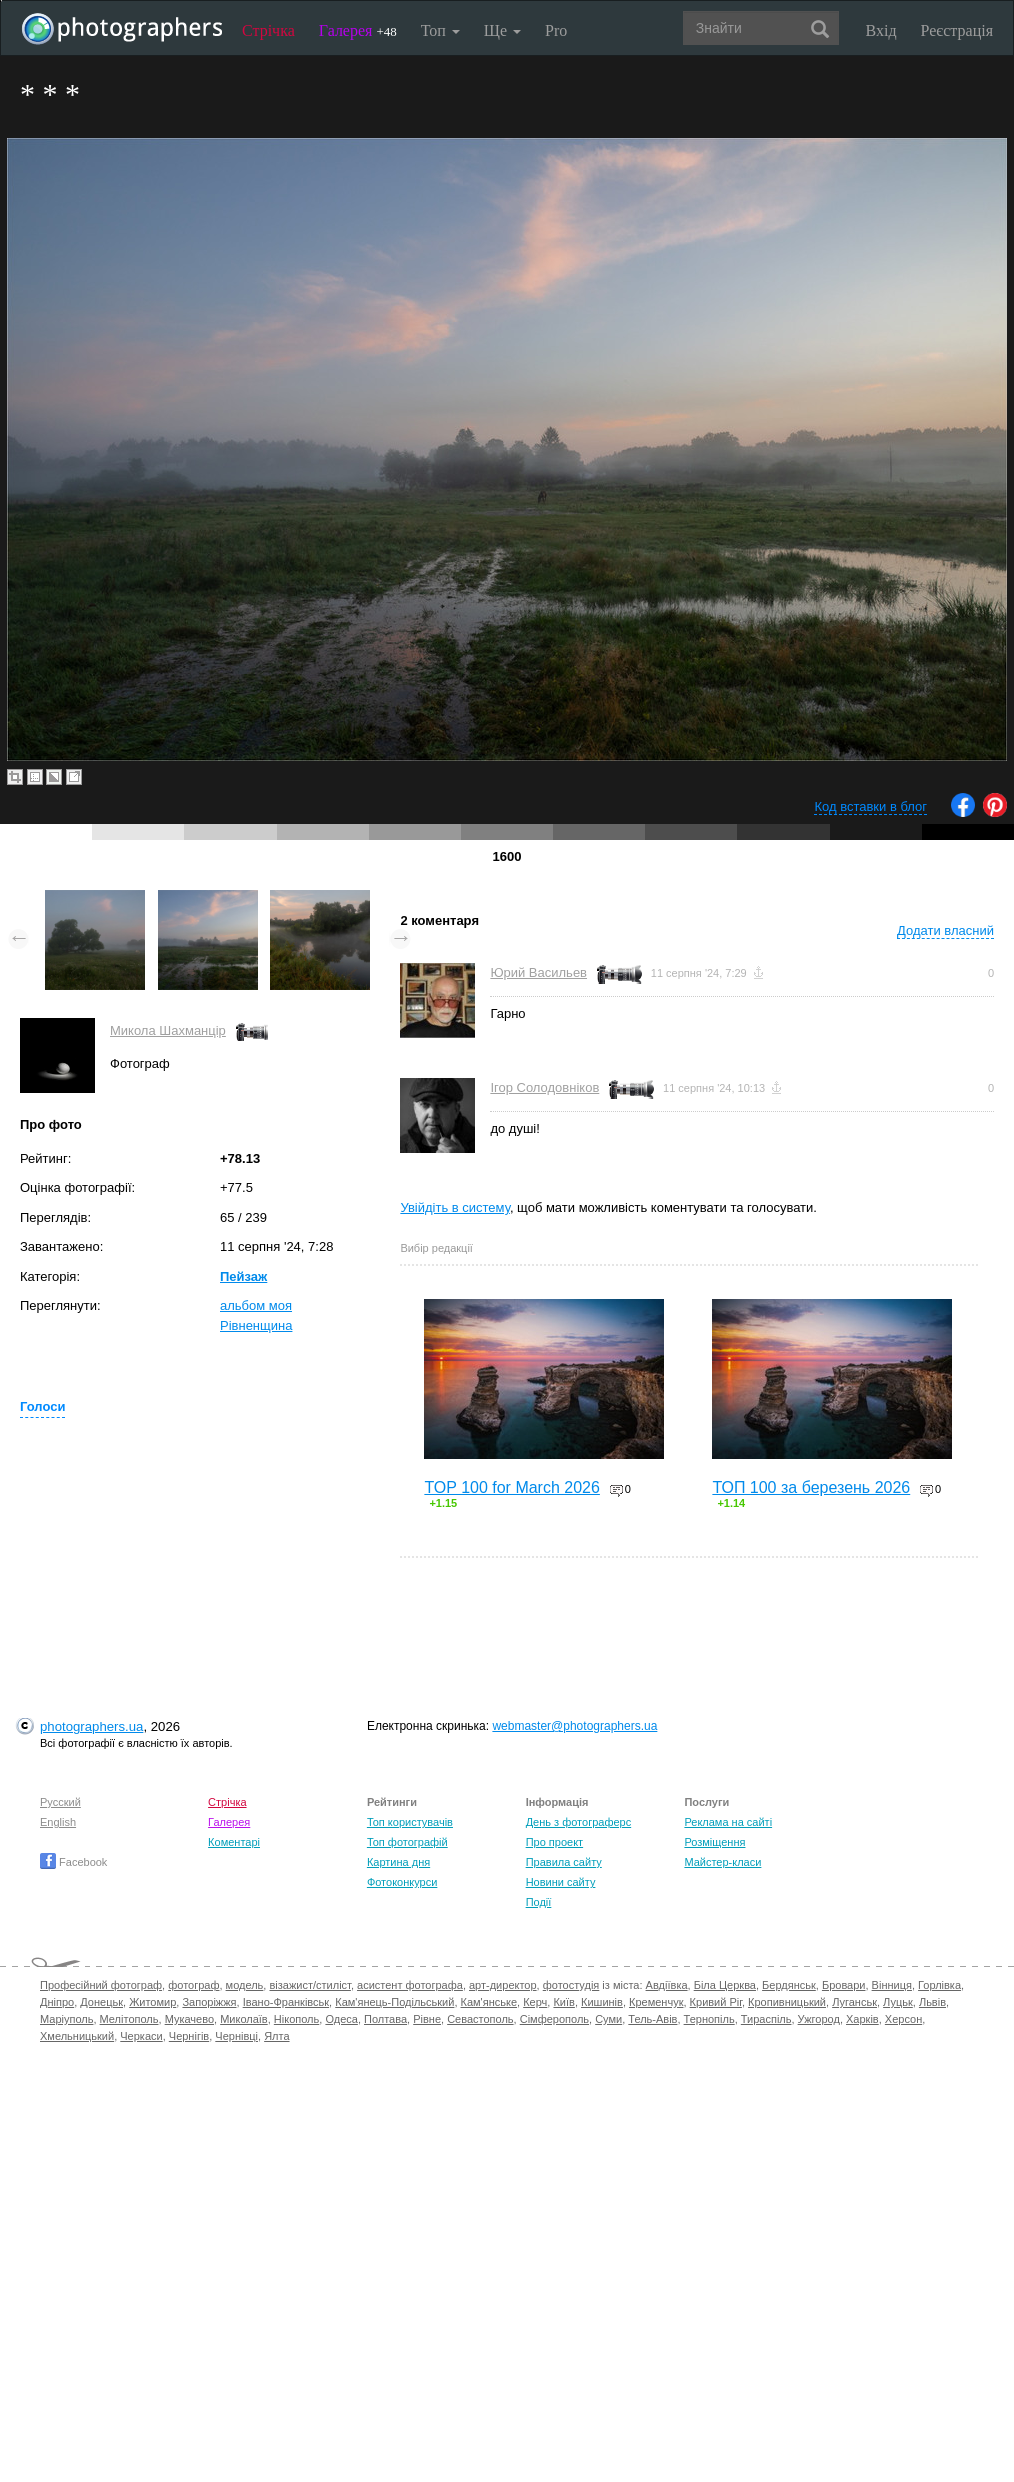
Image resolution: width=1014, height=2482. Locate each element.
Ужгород (819, 2019)
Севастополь (480, 2019)
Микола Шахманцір (168, 1030)
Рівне (427, 2019)
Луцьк (898, 2002)
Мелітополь (129, 2019)
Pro (556, 30)
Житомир (152, 2002)
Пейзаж (243, 1276)
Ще (502, 30)
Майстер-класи (722, 1862)
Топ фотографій (407, 1842)
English (58, 1822)
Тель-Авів (652, 2019)
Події (539, 1902)
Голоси (42, 1406)
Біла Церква (725, 1985)
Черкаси (141, 2036)
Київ (563, 2002)
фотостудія (571, 1985)
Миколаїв (244, 2019)
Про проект (554, 1842)
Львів (932, 2002)
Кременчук (656, 2002)
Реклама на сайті (728, 1822)
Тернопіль (709, 2019)
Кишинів (602, 2002)
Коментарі (234, 1842)
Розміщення (714, 1842)
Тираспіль (766, 2019)
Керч (535, 2002)
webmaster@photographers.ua (574, 1726)
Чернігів (189, 2036)
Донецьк (101, 2002)
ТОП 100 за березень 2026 (811, 1487)
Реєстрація (957, 30)
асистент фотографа (410, 1985)
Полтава (385, 2019)
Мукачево (189, 2019)
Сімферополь (554, 2019)
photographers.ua (91, 1726)
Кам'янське (489, 2002)
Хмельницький (77, 2036)
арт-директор (503, 1985)
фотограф (193, 1985)
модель (245, 1985)
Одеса (341, 2019)
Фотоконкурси (402, 1882)
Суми (608, 2019)
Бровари (844, 1985)
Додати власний (945, 930)
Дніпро (57, 2002)
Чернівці (236, 2036)
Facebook (73, 1862)
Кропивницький (787, 2002)
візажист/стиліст (309, 1985)
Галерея (358, 30)
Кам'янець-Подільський (394, 2002)
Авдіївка (667, 1985)
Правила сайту (564, 1862)
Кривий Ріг (716, 2002)
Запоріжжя (209, 2002)
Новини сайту (561, 1882)
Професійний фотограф (101, 1985)
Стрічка (268, 30)
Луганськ (854, 2002)
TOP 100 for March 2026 (512, 1487)
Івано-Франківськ (286, 2002)
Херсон (903, 2019)
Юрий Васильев (538, 972)
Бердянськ (789, 1985)
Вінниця (892, 1985)
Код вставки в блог (870, 806)
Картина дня (398, 1862)
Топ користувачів (410, 1822)
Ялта (276, 2036)
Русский (60, 1802)
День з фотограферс (579, 1822)
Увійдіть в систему (455, 1207)
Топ (440, 30)
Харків (862, 2019)
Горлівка (939, 1985)
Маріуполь (66, 2019)
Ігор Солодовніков (544, 1087)
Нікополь (296, 2019)
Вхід (881, 30)
